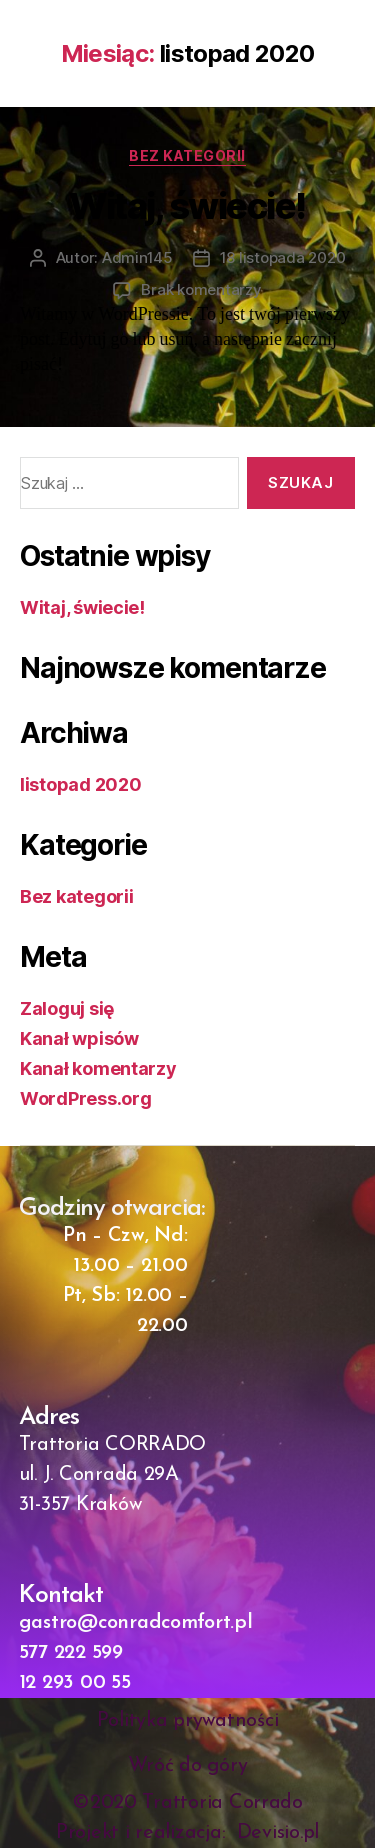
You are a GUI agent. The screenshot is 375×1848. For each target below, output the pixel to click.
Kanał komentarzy (98, 1068)
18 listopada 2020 (283, 257)
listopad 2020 (81, 784)
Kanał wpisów (79, 1038)
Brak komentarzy (201, 289)
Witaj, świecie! (187, 206)
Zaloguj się (67, 1008)
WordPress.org (86, 1098)
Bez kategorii (187, 155)
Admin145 (137, 257)
